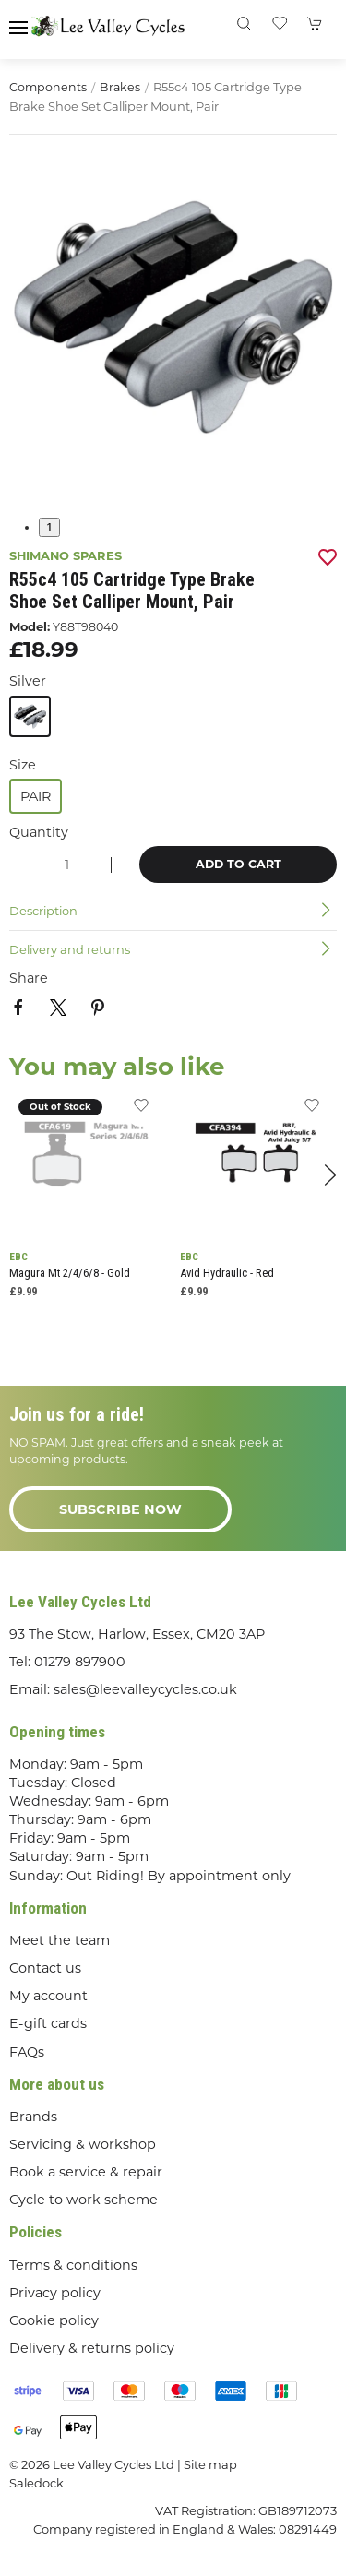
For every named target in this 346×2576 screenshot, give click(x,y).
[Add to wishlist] (141, 1110)
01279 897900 (79, 1661)
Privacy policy (55, 2292)
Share (28, 978)
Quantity (38, 832)
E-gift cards (48, 2023)
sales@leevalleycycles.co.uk (145, 1689)
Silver (27, 681)
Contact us (45, 1968)
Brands (33, 2116)
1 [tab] (49, 527)
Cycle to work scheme (83, 2199)
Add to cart (238, 864)
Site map (210, 2464)
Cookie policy (54, 2320)
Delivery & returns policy (91, 2348)
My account (48, 1995)
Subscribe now (120, 1509)
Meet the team (59, 1940)
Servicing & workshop (82, 2144)
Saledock (36, 2482)
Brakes (120, 87)
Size (22, 765)
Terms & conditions (73, 2265)
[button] (18, 28)
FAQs (26, 2052)
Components (48, 87)
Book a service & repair (85, 2172)
